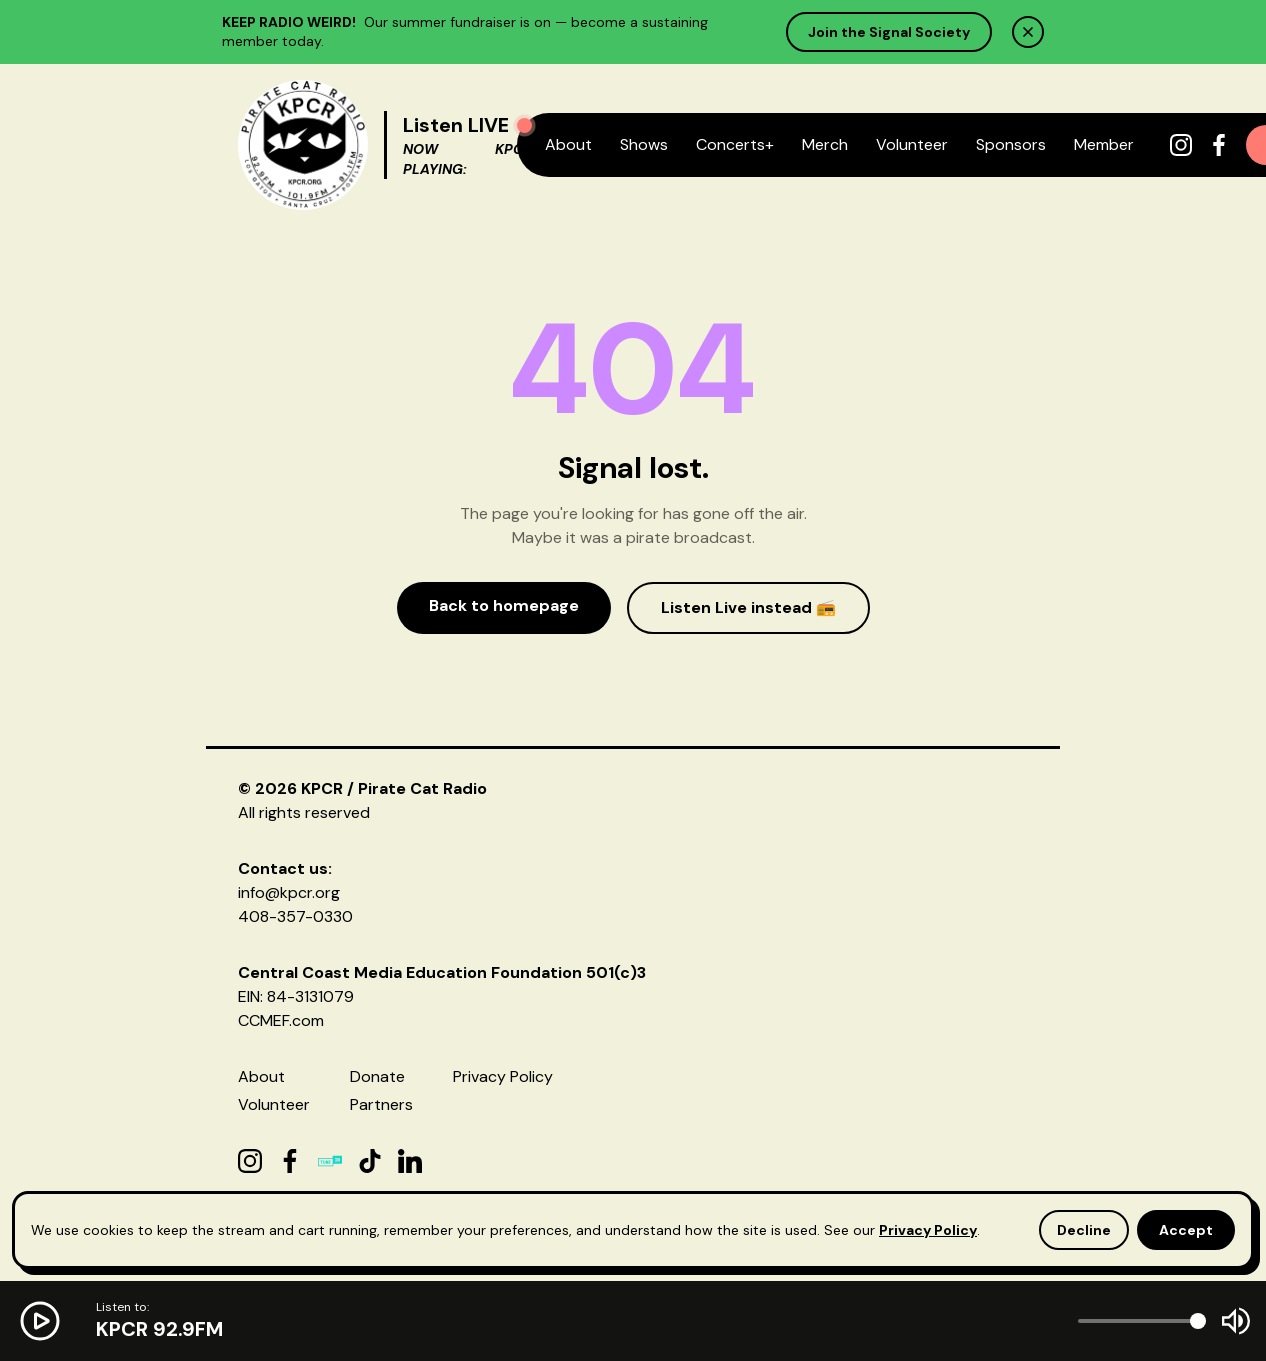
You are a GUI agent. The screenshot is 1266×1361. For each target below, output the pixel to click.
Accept (1186, 1230)
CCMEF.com (281, 1020)
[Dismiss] (1028, 32)
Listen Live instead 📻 (748, 607)
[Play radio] (524, 125)
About (568, 144)
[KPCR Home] (303, 145)
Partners (381, 1104)
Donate (377, 1076)
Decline (1084, 1230)
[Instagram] (1181, 145)
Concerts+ (735, 144)
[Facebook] (1219, 145)
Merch (825, 144)
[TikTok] (370, 1161)
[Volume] (1142, 1321)
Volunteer (912, 144)
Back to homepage (504, 605)
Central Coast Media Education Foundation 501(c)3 (442, 972)
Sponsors (1011, 144)
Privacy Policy (503, 1076)
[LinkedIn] (410, 1161)
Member (1104, 144)
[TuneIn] (330, 1161)
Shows (644, 144)
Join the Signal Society (889, 32)
